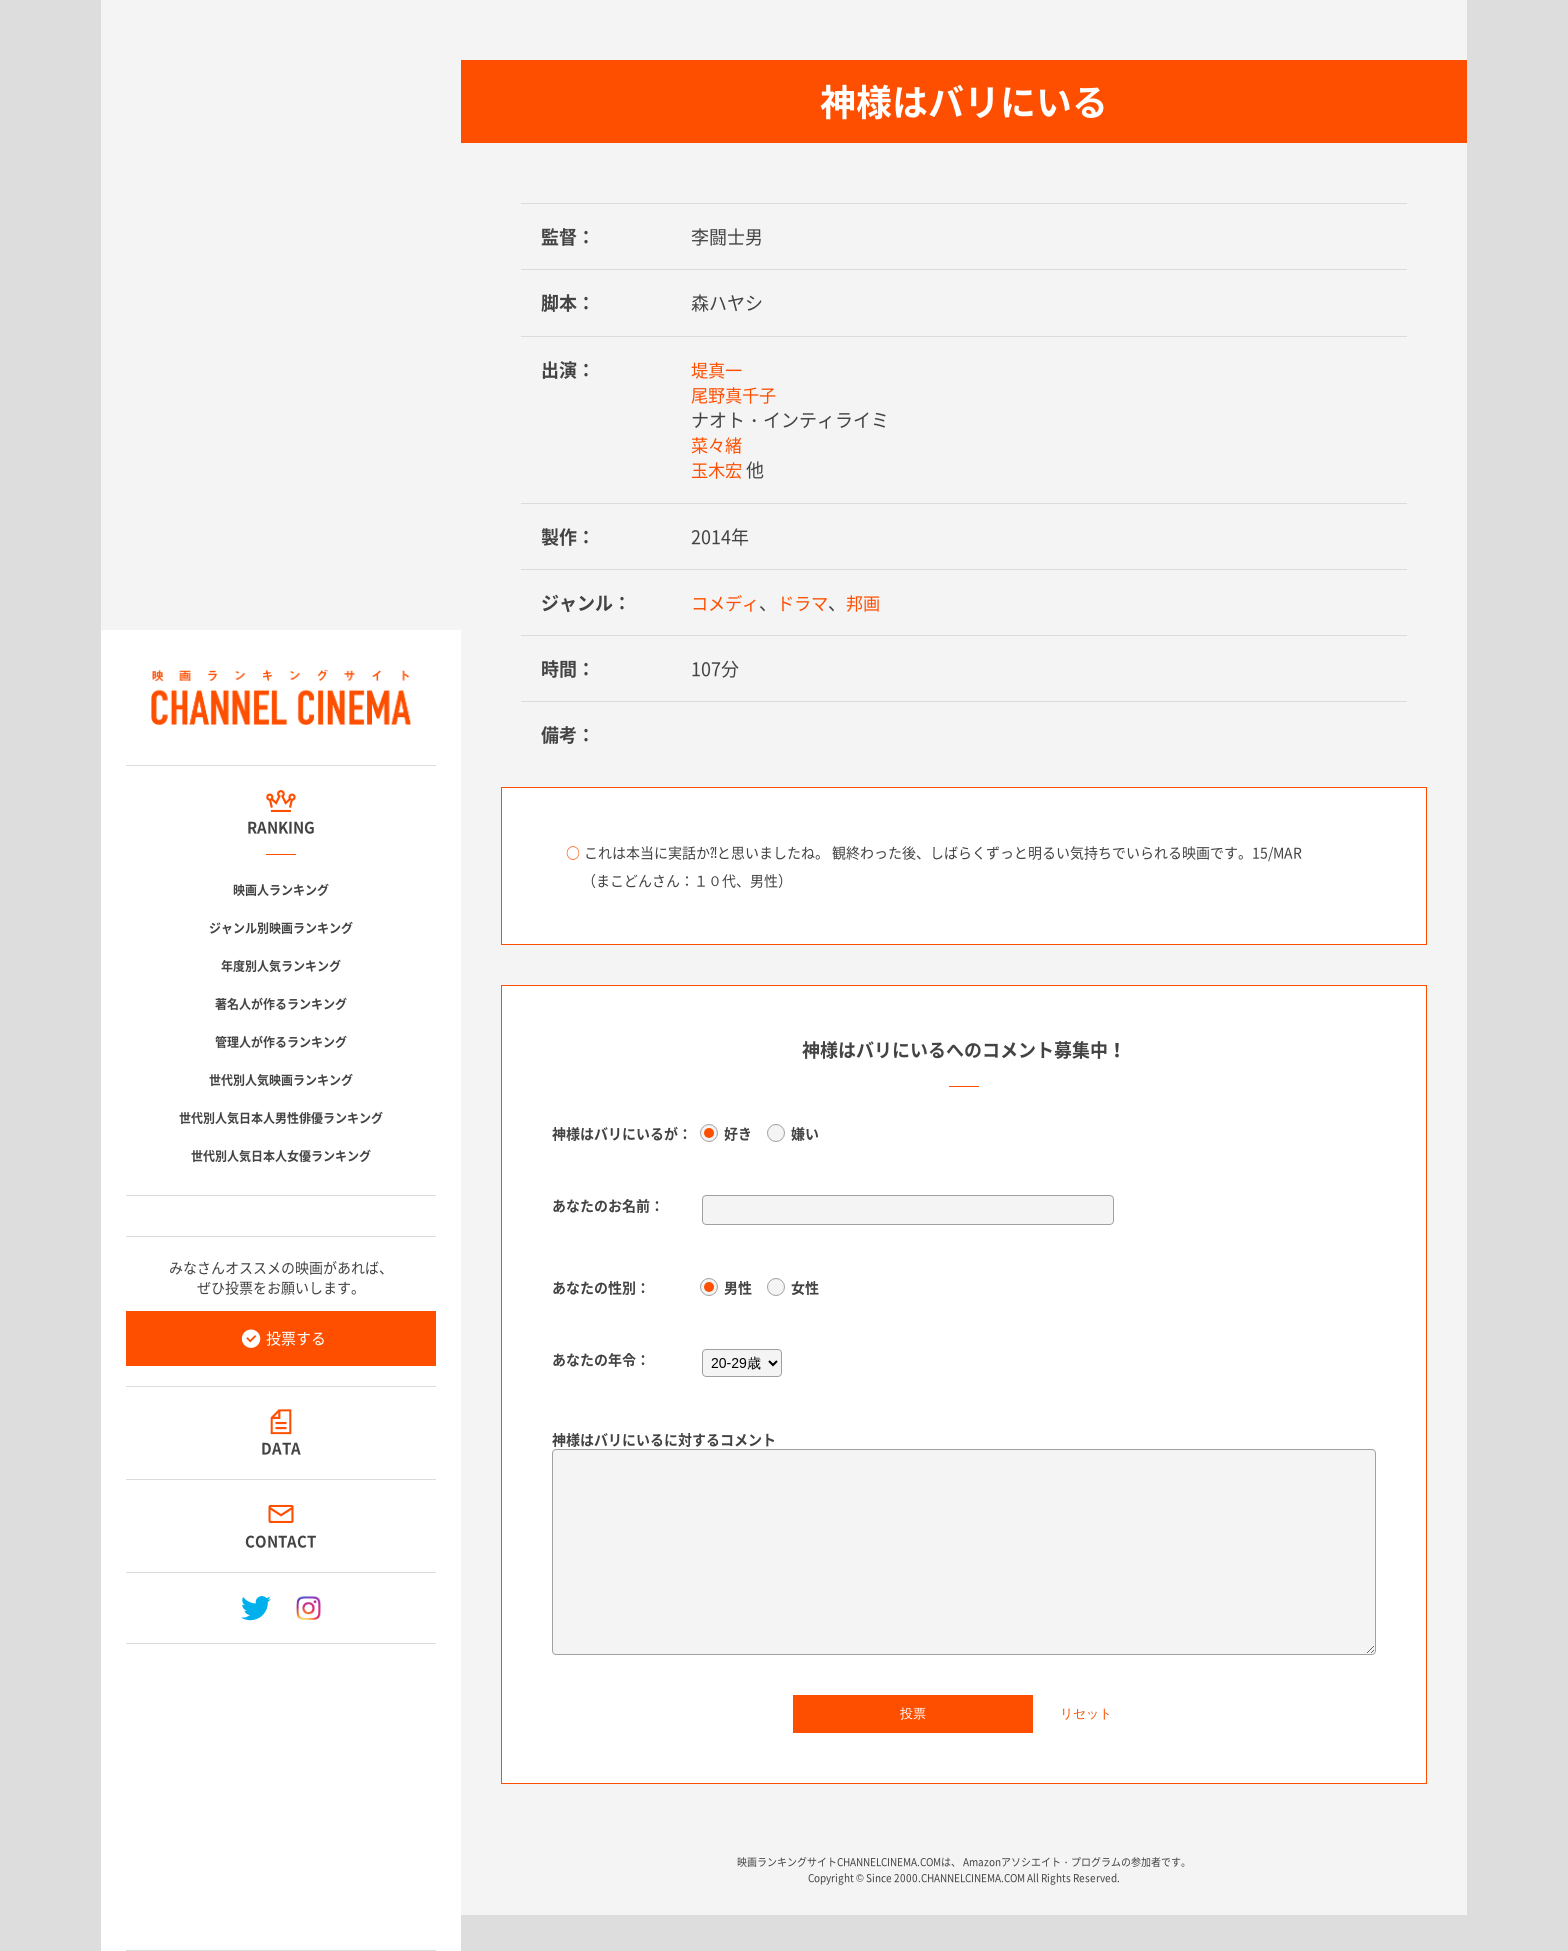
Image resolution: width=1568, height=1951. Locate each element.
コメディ (727, 602)
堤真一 (718, 369)
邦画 (871, 602)
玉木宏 (718, 469)
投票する (296, 1338)
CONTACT (281, 1541)
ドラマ (808, 602)
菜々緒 (718, 444)
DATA (281, 1448)
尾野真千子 (736, 394)
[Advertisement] (281, 1789)
